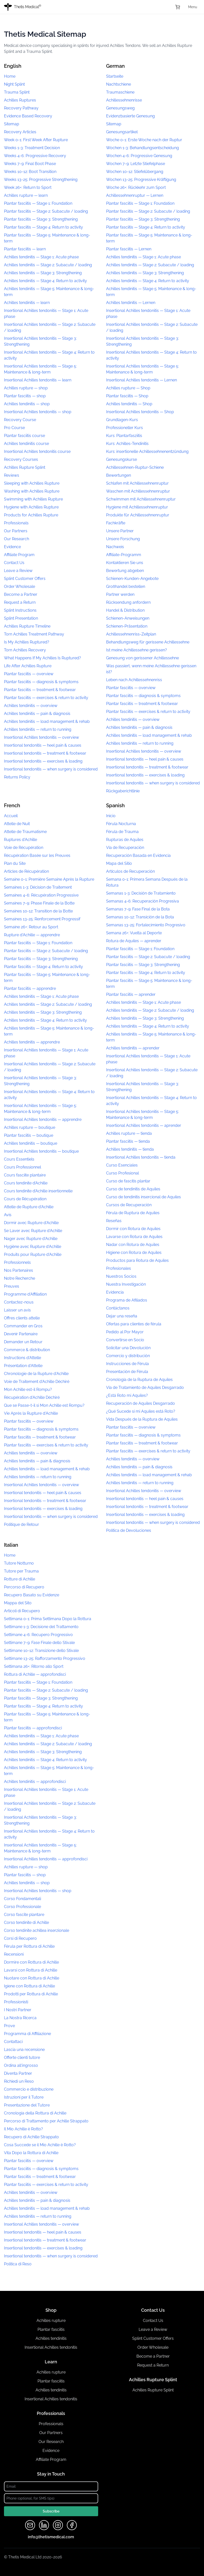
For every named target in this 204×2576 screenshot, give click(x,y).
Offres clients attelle (22, 1318)
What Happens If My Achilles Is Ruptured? (42, 658)
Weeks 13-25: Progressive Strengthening (41, 179)
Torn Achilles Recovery (25, 650)
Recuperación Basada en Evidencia (138, 855)
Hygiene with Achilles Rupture (31, 507)
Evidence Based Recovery (28, 116)
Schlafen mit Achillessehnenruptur (137, 483)
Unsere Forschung (123, 538)
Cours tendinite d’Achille (25, 1183)
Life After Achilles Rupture (27, 666)
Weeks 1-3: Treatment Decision (32, 147)
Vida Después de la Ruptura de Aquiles (142, 1419)
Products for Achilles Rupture (31, 515)
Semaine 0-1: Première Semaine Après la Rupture (49, 879)
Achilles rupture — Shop (128, 388)
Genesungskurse (121, 459)
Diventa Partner (18, 2073)
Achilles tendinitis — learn (27, 302)
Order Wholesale (19, 586)
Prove (9, 2025)
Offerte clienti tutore (22, 2057)
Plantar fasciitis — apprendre (30, 988)
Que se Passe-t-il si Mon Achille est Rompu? (44, 1405)
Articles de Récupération (26, 871)
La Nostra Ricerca (20, 2017)
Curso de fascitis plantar (128, 1181)
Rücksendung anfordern (128, 602)
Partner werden (120, 594)
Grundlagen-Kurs (122, 419)
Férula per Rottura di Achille (29, 1946)
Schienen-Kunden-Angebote (132, 578)
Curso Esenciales (122, 1165)
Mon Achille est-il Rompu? (28, 1389)
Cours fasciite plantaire (25, 1175)
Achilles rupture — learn (26, 195)
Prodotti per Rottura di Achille (31, 1994)
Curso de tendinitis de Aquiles (133, 1189)
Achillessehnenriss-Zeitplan (131, 634)
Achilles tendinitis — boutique (30, 1143)
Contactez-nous (19, 1302)
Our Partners (15, 531)
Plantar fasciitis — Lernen (128, 249)
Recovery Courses (21, 459)
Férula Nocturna (121, 823)
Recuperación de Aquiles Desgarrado (140, 1403)
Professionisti (16, 2002)
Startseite (114, 76)
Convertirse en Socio (125, 1340)
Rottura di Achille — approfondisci (35, 1674)
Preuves (11, 1286)
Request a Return (20, 602)
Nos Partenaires (18, 1270)
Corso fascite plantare (24, 1914)
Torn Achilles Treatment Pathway (34, 634)
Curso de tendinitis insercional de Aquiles (143, 1197)
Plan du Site (15, 863)
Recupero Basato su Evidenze (31, 1595)
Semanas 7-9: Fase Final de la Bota (138, 909)
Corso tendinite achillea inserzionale (36, 1930)
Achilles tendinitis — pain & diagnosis (37, 713)
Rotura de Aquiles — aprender (133, 940)
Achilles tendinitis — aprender (133, 1048)
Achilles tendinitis (51, 2338)
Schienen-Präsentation (126, 626)
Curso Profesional (122, 1173)
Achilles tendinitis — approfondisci (35, 1781)
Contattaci (13, 2041)
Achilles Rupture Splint (24, 467)
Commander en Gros (23, 1326)
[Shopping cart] (177, 6)
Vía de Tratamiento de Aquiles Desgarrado (145, 1387)
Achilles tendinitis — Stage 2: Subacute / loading (48, 265)
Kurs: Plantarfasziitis (124, 435)
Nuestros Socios (121, 1276)
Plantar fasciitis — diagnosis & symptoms (41, 681)
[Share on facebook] (72, 2525)
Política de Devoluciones (128, 1530)
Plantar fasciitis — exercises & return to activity (46, 697)
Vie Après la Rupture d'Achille (31, 1413)
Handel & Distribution (125, 610)
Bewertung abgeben (125, 570)
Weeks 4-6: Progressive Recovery (35, 155)
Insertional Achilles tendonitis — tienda (140, 1157)
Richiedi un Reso (19, 2081)
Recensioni (14, 1954)
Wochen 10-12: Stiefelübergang (134, 171)
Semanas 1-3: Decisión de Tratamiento (141, 893)
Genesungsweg (120, 108)
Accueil (11, 815)
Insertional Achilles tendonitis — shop (37, 411)
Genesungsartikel (122, 132)
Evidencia (115, 1292)
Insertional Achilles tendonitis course (37, 451)
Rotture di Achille (19, 1579)
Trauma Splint (17, 92)
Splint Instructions (20, 610)
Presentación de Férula (127, 1371)
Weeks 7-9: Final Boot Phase (30, 163)
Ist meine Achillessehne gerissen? (136, 650)
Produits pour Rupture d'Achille (32, 1254)
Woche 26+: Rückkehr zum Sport (136, 187)
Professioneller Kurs (124, 427)
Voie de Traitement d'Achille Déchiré (36, 1381)
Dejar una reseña (121, 1316)
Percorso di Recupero (24, 1587)
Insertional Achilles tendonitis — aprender (143, 1125)
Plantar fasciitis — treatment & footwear (40, 689)
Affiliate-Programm (123, 554)
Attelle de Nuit (17, 823)
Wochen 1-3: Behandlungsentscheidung (142, 147)
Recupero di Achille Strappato (31, 2137)
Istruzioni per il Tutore (23, 2097)
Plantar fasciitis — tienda (128, 1141)
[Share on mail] (30, 2525)
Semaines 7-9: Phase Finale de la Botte (39, 903)
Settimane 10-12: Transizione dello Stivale (41, 1650)
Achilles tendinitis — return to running (37, 729)
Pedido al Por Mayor (125, 1332)
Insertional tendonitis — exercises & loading (43, 761)
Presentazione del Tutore (27, 2105)
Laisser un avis (17, 1310)
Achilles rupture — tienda (129, 1133)
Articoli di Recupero (22, 1610)
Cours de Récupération (25, 1199)
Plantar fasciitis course (24, 435)
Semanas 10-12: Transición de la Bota (140, 917)
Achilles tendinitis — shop (27, 403)
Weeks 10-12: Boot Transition (30, 171)
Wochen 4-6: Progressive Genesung (139, 155)
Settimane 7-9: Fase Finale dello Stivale (39, 1642)
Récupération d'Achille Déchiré (32, 1397)
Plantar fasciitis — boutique (28, 1135)
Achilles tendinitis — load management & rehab (47, 721)
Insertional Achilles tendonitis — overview (41, 737)
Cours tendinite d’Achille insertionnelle (38, 1191)
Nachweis (115, 546)
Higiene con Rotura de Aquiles (134, 1252)
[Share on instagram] (58, 2525)
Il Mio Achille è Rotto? (23, 2129)
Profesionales (118, 1268)
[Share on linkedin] (44, 2525)
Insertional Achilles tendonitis (51, 2347)
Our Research (16, 538)
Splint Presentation (21, 618)
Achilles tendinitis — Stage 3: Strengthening (43, 272)
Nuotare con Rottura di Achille (31, 1978)
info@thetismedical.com (51, 2537)
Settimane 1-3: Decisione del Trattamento (41, 1626)
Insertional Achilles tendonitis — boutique (41, 1151)
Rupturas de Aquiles (124, 839)
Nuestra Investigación (126, 1284)
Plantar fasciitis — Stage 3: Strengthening (41, 219)
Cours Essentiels (19, 1159)
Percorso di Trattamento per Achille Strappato (46, 2121)
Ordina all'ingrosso (21, 2065)
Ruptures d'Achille (20, 839)
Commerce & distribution (27, 1349)
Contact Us (14, 562)
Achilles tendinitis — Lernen (130, 302)
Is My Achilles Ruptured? (26, 642)
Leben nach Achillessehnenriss (134, 679)
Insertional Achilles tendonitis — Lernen (141, 380)
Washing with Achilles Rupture (31, 491)
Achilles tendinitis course (26, 443)
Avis (7, 1214)
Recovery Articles (20, 132)
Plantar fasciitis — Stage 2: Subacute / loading (46, 211)
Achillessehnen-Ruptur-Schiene (135, 467)
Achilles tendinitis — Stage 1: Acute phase (41, 257)
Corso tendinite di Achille (26, 1922)
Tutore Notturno (19, 1563)
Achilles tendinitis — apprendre (32, 1042)
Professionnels (17, 1262)
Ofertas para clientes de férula (133, 1324)
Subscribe (51, 2511)
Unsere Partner (120, 531)
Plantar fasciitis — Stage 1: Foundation (38, 203)
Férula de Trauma (122, 831)
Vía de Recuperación (125, 847)
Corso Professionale (22, 1906)
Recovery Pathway (21, 108)
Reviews (11, 475)
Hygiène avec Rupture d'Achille (32, 1246)
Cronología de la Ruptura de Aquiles (139, 1379)
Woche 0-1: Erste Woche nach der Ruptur (144, 139)
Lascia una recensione (24, 2049)
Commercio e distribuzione (28, 2089)
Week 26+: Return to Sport (27, 187)
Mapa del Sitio (119, 863)
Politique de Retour (21, 1524)
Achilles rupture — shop (26, 388)
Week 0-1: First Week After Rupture (36, 139)
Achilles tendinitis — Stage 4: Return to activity (45, 280)
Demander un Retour (23, 1341)
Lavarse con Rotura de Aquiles (134, 1236)
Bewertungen (118, 475)
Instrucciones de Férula (127, 1363)
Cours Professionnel (22, 1167)
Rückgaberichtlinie (123, 791)
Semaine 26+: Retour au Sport (31, 927)
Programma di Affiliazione (27, 2033)
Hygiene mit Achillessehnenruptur (137, 507)
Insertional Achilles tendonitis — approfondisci (45, 1859)
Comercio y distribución (128, 1355)
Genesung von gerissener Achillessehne (142, 658)
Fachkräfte (115, 523)
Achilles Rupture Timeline (27, 626)
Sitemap (11, 124)
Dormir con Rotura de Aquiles (133, 1228)
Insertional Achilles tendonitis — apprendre (43, 1119)
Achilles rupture (51, 2320)
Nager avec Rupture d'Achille (30, 1238)
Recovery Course (20, 419)
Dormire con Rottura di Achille (31, 1962)
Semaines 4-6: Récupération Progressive (41, 895)
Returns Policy (17, 777)
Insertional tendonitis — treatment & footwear (45, 753)
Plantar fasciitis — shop (25, 396)
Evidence (12, 546)
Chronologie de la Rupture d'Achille (36, 1373)
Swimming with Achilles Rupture (33, 499)
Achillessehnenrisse (124, 100)
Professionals (16, 523)
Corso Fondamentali (22, 1898)
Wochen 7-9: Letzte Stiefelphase (135, 163)
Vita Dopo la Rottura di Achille (31, 2152)
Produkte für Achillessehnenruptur (137, 515)
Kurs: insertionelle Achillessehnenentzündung (147, 451)
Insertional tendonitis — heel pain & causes (42, 745)
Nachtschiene (118, 84)
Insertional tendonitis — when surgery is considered (51, 769)
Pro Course (14, 427)
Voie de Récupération (23, 847)
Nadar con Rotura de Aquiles (132, 1244)
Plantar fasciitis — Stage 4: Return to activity (43, 227)
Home (9, 76)
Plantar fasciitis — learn (25, 249)
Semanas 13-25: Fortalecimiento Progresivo (145, 925)
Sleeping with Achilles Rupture (31, 483)
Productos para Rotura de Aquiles (137, 1260)
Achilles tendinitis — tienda (130, 1149)
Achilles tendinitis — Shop (129, 403)
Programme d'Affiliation (25, 1294)
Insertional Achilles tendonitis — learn (37, 380)
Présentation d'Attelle (23, 1365)
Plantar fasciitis (51, 2329)
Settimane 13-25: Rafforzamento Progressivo (44, 1658)
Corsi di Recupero (20, 1938)
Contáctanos (117, 1308)
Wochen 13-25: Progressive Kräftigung (141, 179)
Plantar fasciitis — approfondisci (33, 1728)
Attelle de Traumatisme (25, 831)
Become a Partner (20, 594)
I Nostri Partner (17, 2009)
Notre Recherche (19, 1278)
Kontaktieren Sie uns (124, 562)
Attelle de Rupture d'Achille (28, 1206)
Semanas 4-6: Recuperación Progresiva (142, 901)
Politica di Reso (18, 2264)
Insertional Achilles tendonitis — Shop (140, 411)
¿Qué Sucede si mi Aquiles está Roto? (140, 1411)
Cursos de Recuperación (129, 1205)
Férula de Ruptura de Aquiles (133, 1212)
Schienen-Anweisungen (127, 618)
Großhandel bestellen (125, 586)
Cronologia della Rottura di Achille (35, 2113)
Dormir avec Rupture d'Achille (31, 1222)
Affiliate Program (19, 554)
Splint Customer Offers (24, 578)
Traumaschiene (120, 92)
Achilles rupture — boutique (29, 1127)
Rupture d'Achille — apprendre (32, 935)
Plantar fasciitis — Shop (127, 396)
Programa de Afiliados (126, 1300)
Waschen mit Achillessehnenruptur (138, 491)
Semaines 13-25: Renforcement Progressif (42, 919)
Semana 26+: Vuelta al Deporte (134, 933)
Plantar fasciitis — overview (28, 673)
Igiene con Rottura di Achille (29, 1986)
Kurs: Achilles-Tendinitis (127, 443)
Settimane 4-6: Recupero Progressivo (38, 1634)
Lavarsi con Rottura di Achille (30, 1970)
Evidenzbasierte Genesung (130, 116)
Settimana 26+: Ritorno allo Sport (33, 1666)
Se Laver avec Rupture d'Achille (33, 1230)
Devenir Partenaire (21, 1334)
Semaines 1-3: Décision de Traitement (38, 887)
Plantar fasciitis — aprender (131, 994)
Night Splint (14, 84)
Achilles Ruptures (20, 100)
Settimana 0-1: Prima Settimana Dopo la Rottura (47, 1618)
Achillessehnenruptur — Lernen (134, 195)
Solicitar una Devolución (128, 1347)
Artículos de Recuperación (130, 871)
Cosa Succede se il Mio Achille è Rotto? (40, 2144)
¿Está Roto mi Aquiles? (127, 1395)
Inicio (111, 815)
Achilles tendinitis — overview (30, 705)
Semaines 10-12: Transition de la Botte (38, 911)
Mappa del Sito (18, 1603)
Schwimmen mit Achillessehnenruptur (141, 499)
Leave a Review (18, 570)
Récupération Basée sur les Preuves (37, 855)
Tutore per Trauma (21, 1571)
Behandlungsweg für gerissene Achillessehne (147, 642)
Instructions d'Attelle (22, 1357)
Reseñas (114, 1220)
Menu (192, 7)
